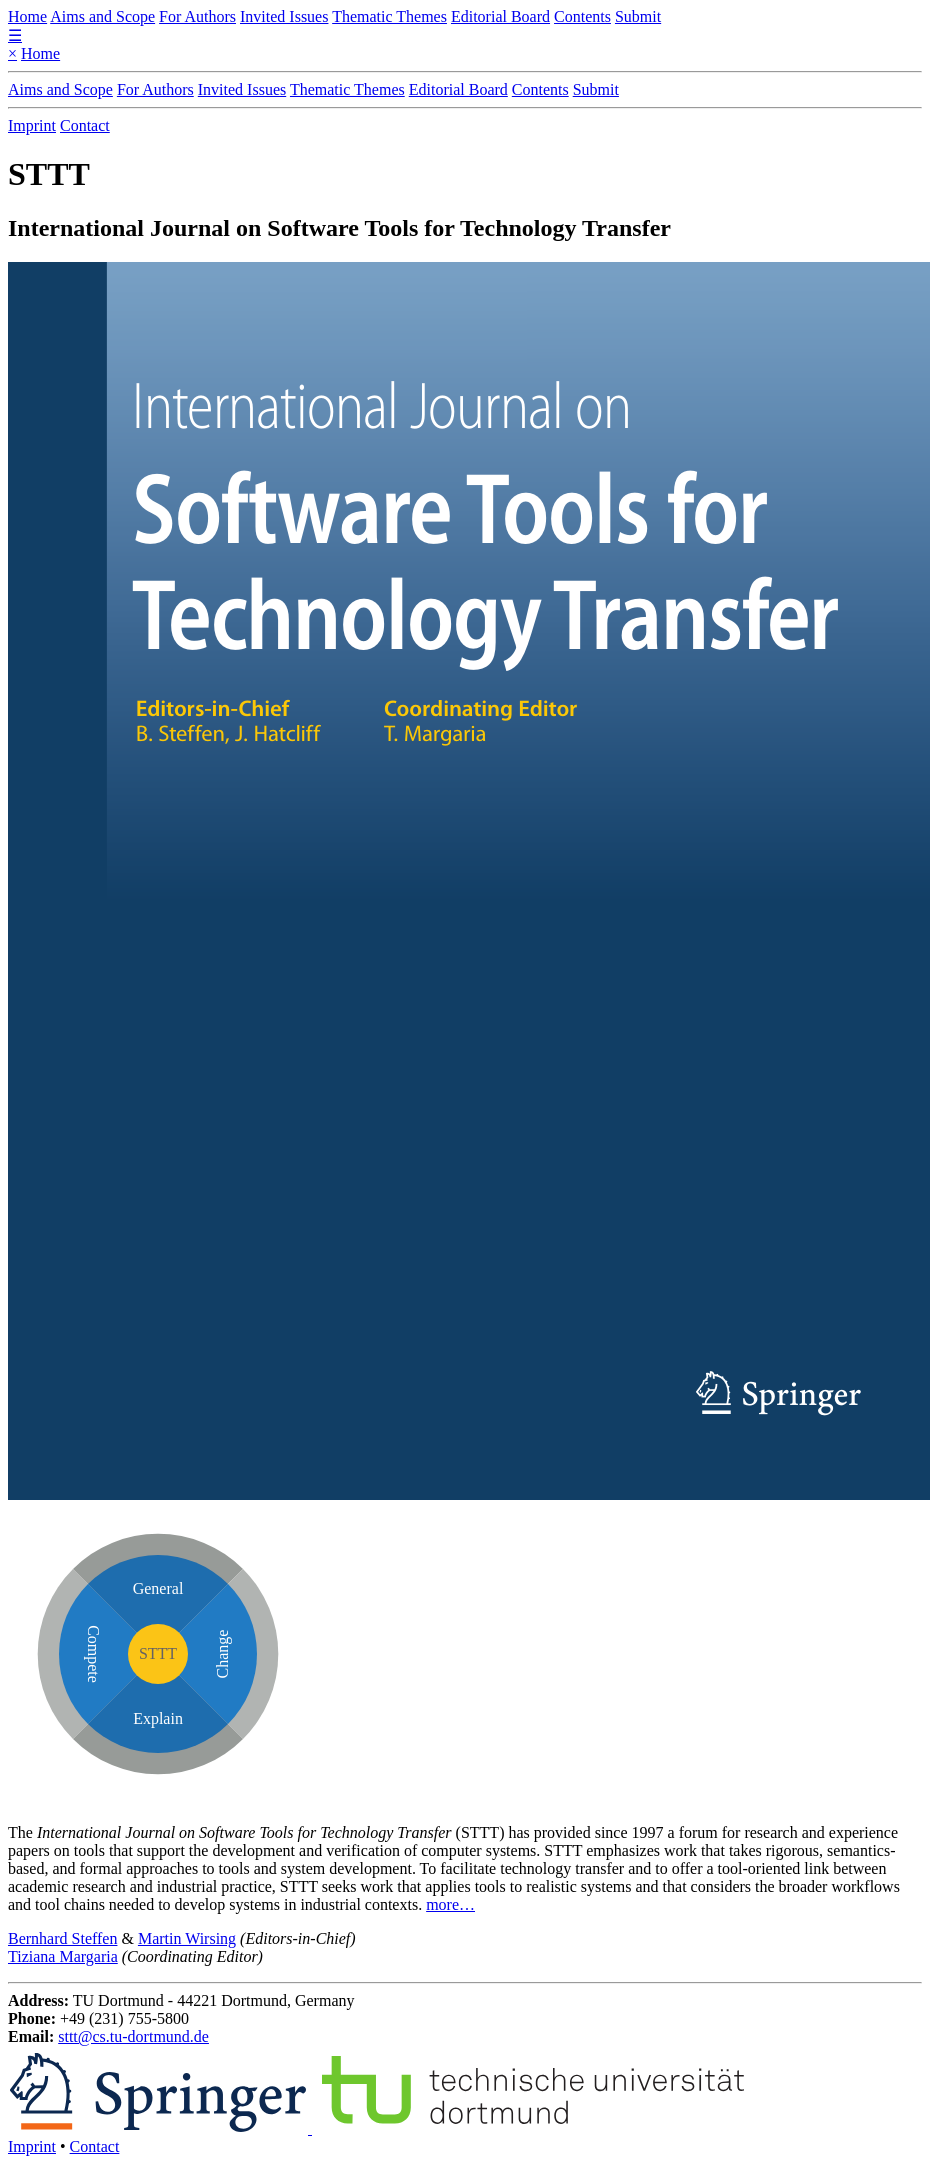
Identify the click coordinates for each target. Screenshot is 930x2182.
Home (27, 16)
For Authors (197, 16)
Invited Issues (284, 16)
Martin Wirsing (187, 1938)
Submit (638, 16)
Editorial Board (500, 16)
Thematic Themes (389, 16)
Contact (85, 125)
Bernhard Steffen (62, 1938)
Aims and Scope (102, 16)
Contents (582, 16)
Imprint (32, 125)
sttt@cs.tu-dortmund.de (133, 2036)
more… (450, 1904)
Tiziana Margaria (63, 1956)
